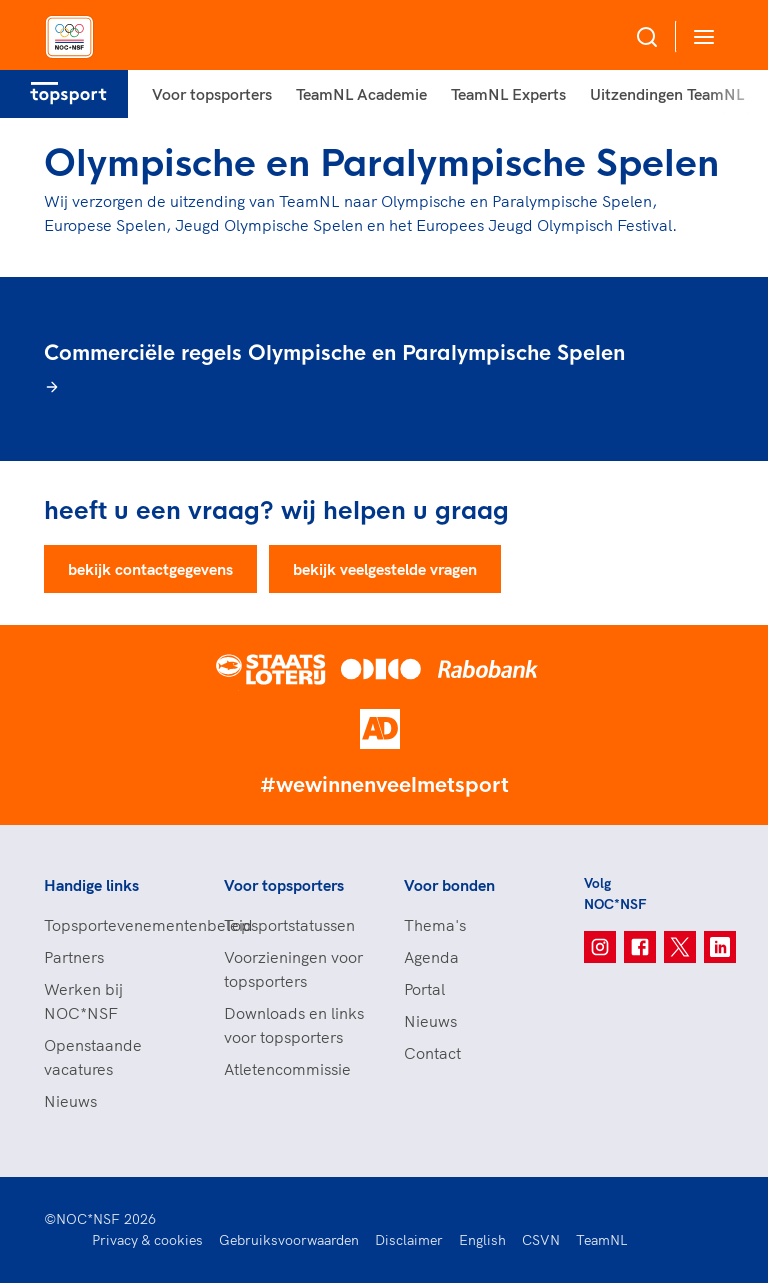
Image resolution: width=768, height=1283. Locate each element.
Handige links (91, 885)
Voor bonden (449, 885)
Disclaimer (409, 1240)
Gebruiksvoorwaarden (289, 1240)
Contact (432, 1053)
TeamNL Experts (508, 94)
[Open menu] (700, 36)
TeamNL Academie (361, 94)
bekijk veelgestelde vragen (385, 569)
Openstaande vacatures (93, 1057)
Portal (424, 989)
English (482, 1240)
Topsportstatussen (289, 925)
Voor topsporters (212, 94)
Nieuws (70, 1101)
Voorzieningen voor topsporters (293, 969)
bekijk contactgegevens (150, 569)
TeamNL (602, 1240)
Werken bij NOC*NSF (83, 1001)
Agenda (431, 957)
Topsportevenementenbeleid (114, 925)
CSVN (541, 1240)
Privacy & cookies (147, 1240)
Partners (74, 957)
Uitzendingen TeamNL (667, 94)
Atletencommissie (287, 1069)
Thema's (435, 925)
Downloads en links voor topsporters (294, 1025)
